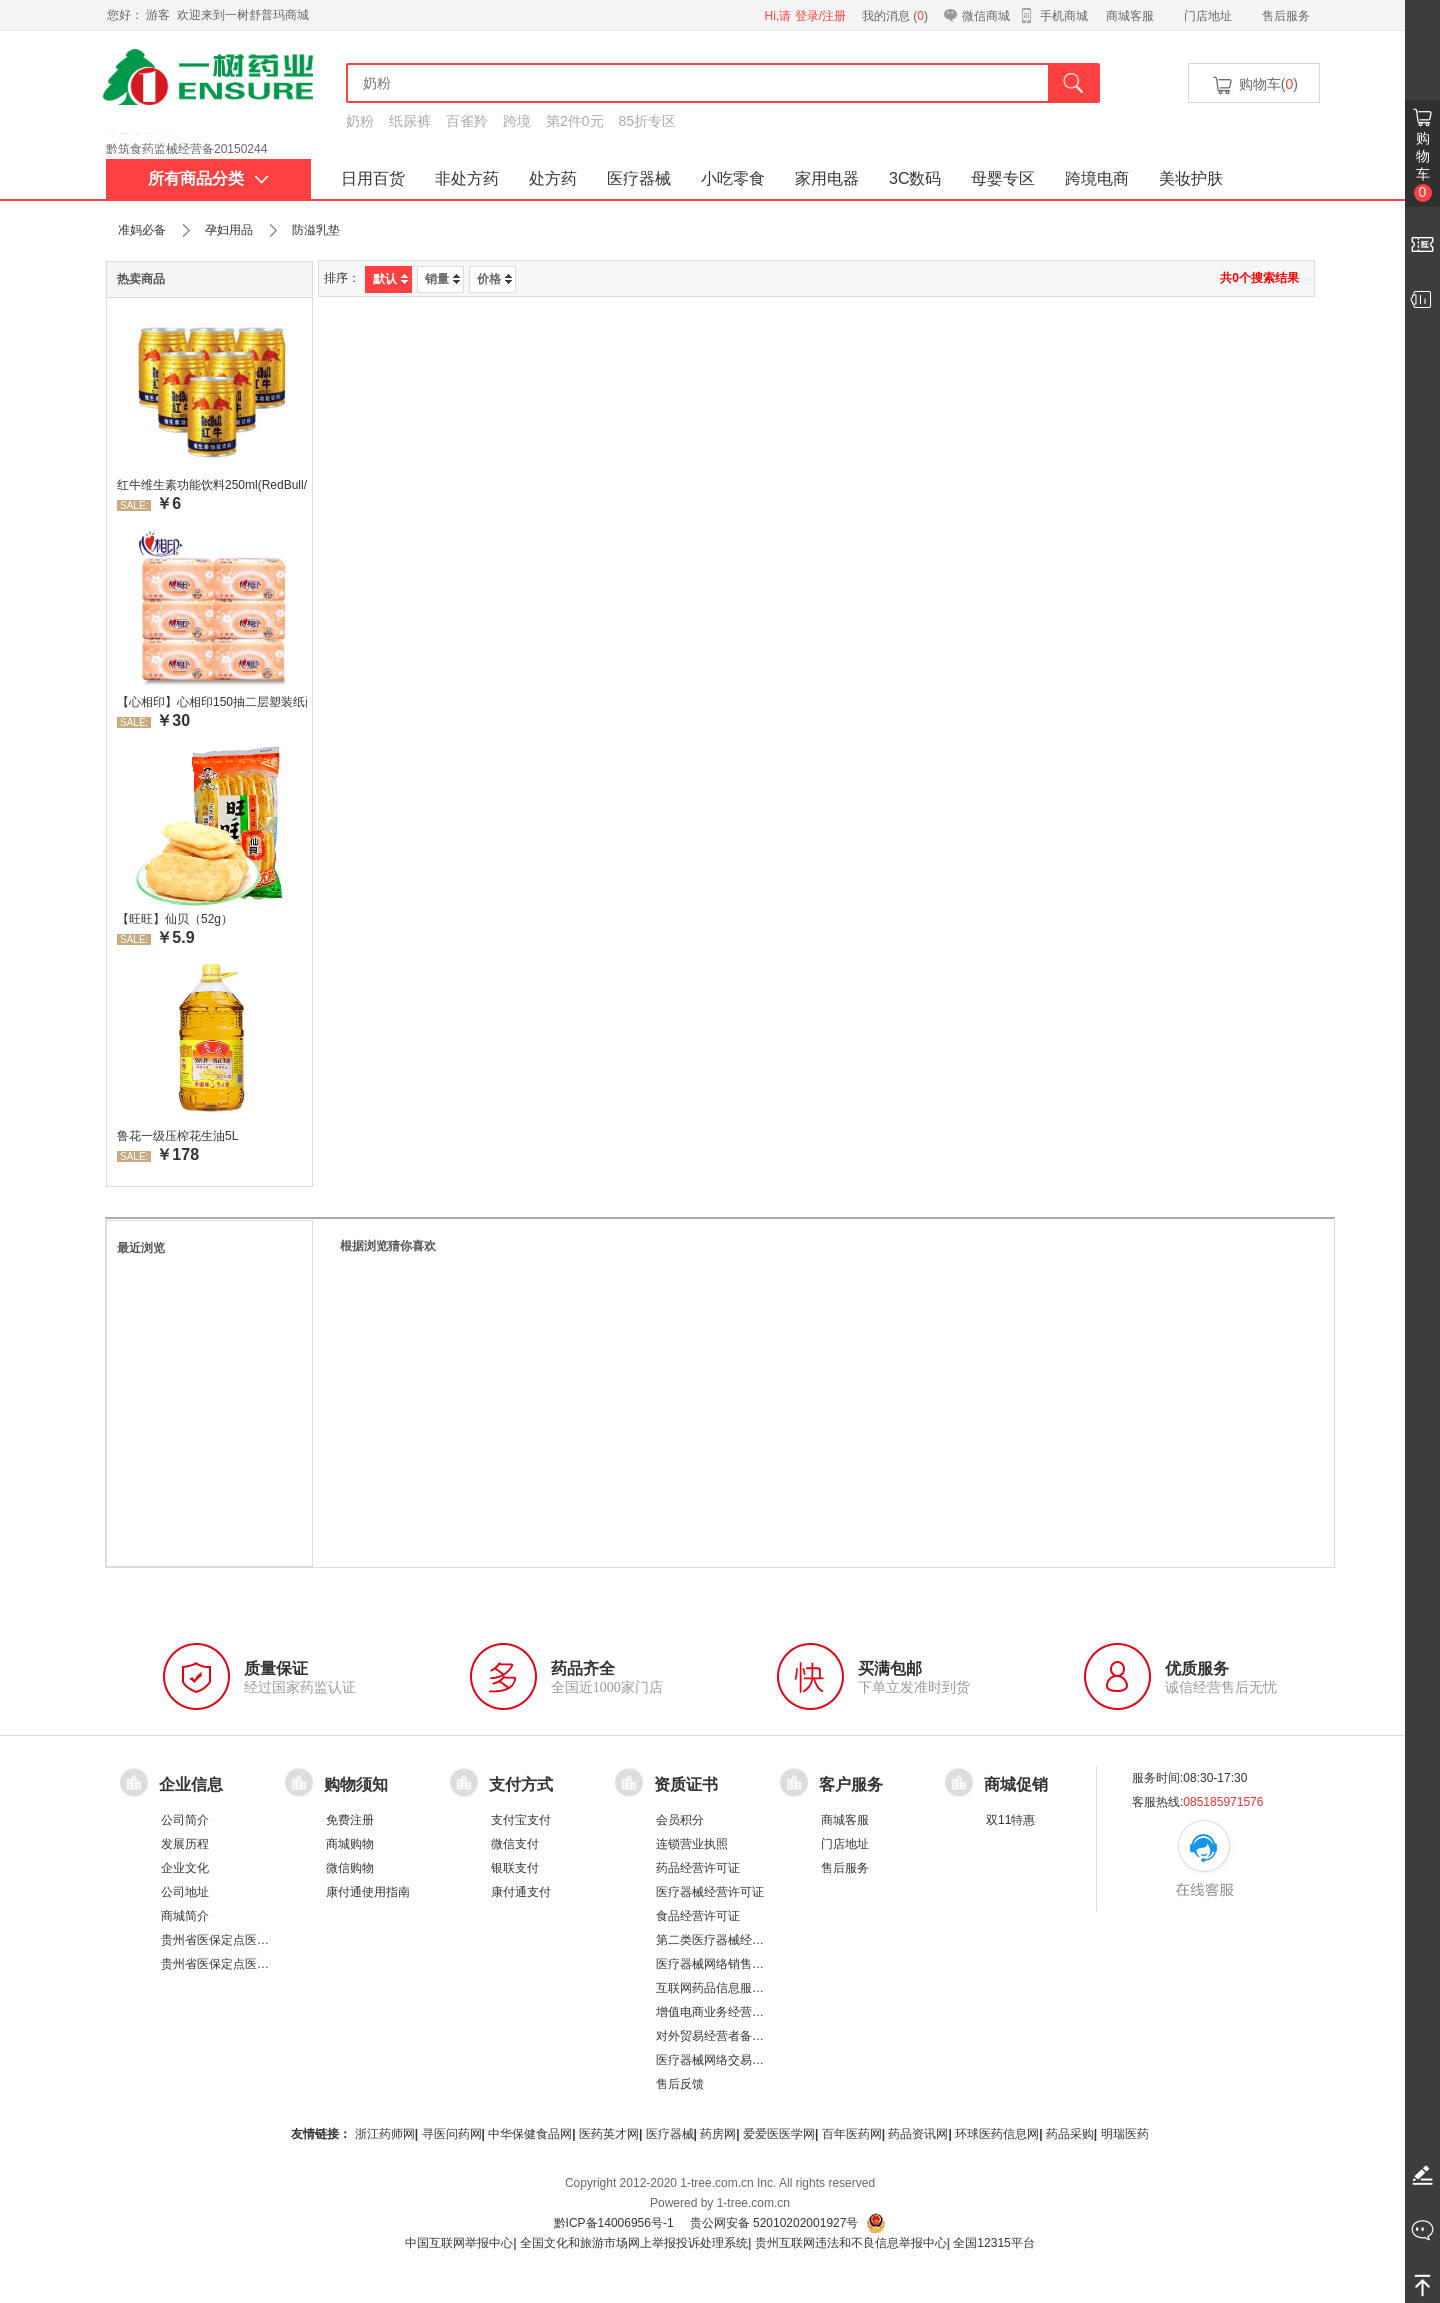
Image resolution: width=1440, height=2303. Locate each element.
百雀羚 (467, 121)
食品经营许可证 (698, 1916)
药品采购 (1070, 2134)
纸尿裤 (410, 121)
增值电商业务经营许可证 (722, 2012)
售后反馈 (680, 2084)
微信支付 (515, 1844)
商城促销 (1016, 1784)
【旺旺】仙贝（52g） (175, 919)
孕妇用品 (229, 230)
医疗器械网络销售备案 (716, 1964)
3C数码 (915, 178)
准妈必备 (142, 230)
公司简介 (185, 1820)
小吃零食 (733, 178)
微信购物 (350, 1868)
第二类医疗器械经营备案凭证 (734, 1940)
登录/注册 (820, 16)
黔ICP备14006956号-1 (614, 2223)
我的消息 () (895, 16)
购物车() (1254, 85)
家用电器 (827, 178)
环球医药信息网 (997, 2134)
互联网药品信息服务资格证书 (734, 1988)
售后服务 (1286, 16)
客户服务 (851, 1784)
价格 (494, 279)
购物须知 (356, 1784)
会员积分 (680, 1820)
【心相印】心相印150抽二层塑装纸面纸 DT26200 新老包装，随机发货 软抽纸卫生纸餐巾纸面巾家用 (212, 702)
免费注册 (350, 1820)
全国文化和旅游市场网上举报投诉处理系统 (634, 2243)
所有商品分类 (208, 178)
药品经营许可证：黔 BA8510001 (193, 139)
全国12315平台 (993, 2243)
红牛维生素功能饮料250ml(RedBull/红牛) (212, 485)
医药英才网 (609, 2134)
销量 (442, 279)
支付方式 (521, 1784)
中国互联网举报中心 (459, 2243)
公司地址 (185, 1892)
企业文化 (185, 1868)
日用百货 (373, 178)
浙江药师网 (385, 2134)
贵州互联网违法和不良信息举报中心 (851, 2243)
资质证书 (686, 1784)
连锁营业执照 (692, 1844)
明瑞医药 (1125, 2134)
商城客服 (1130, 16)
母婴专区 (1003, 178)
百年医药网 (852, 2134)
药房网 (718, 2134)
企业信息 (191, 1784)
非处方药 (467, 178)
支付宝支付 (521, 1820)
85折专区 (648, 121)
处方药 (553, 178)
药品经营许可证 (698, 1868)
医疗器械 (639, 178)
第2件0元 (575, 121)
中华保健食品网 (530, 2134)
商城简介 (185, 1916)
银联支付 (515, 1868)
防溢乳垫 (316, 230)
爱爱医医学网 (779, 2134)
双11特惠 (1010, 1820)
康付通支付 (521, 1892)
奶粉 (360, 121)
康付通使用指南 (368, 1892)
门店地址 (1208, 16)
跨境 (517, 121)
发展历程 (185, 1844)
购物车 (1423, 166)
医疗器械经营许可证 (710, 1892)
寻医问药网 (452, 2134)
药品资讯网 (918, 2134)
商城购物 (350, 1844)
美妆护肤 (1191, 178)
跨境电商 (1097, 178)
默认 (390, 279)
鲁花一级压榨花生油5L (177, 1136)
